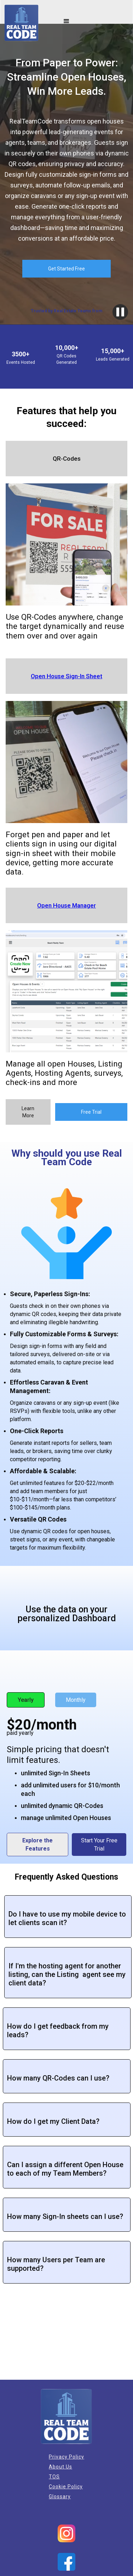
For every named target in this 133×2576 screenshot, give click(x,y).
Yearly (26, 1700)
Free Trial (91, 1112)
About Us (60, 2467)
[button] (66, 21)
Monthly (76, 1700)
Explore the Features (37, 1844)
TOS (54, 2476)
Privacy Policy (66, 2457)
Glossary (60, 2496)
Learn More (28, 1112)
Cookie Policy (66, 2486)
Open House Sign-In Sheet (66, 676)
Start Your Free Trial (99, 1844)
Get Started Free (66, 269)
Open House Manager (66, 905)
